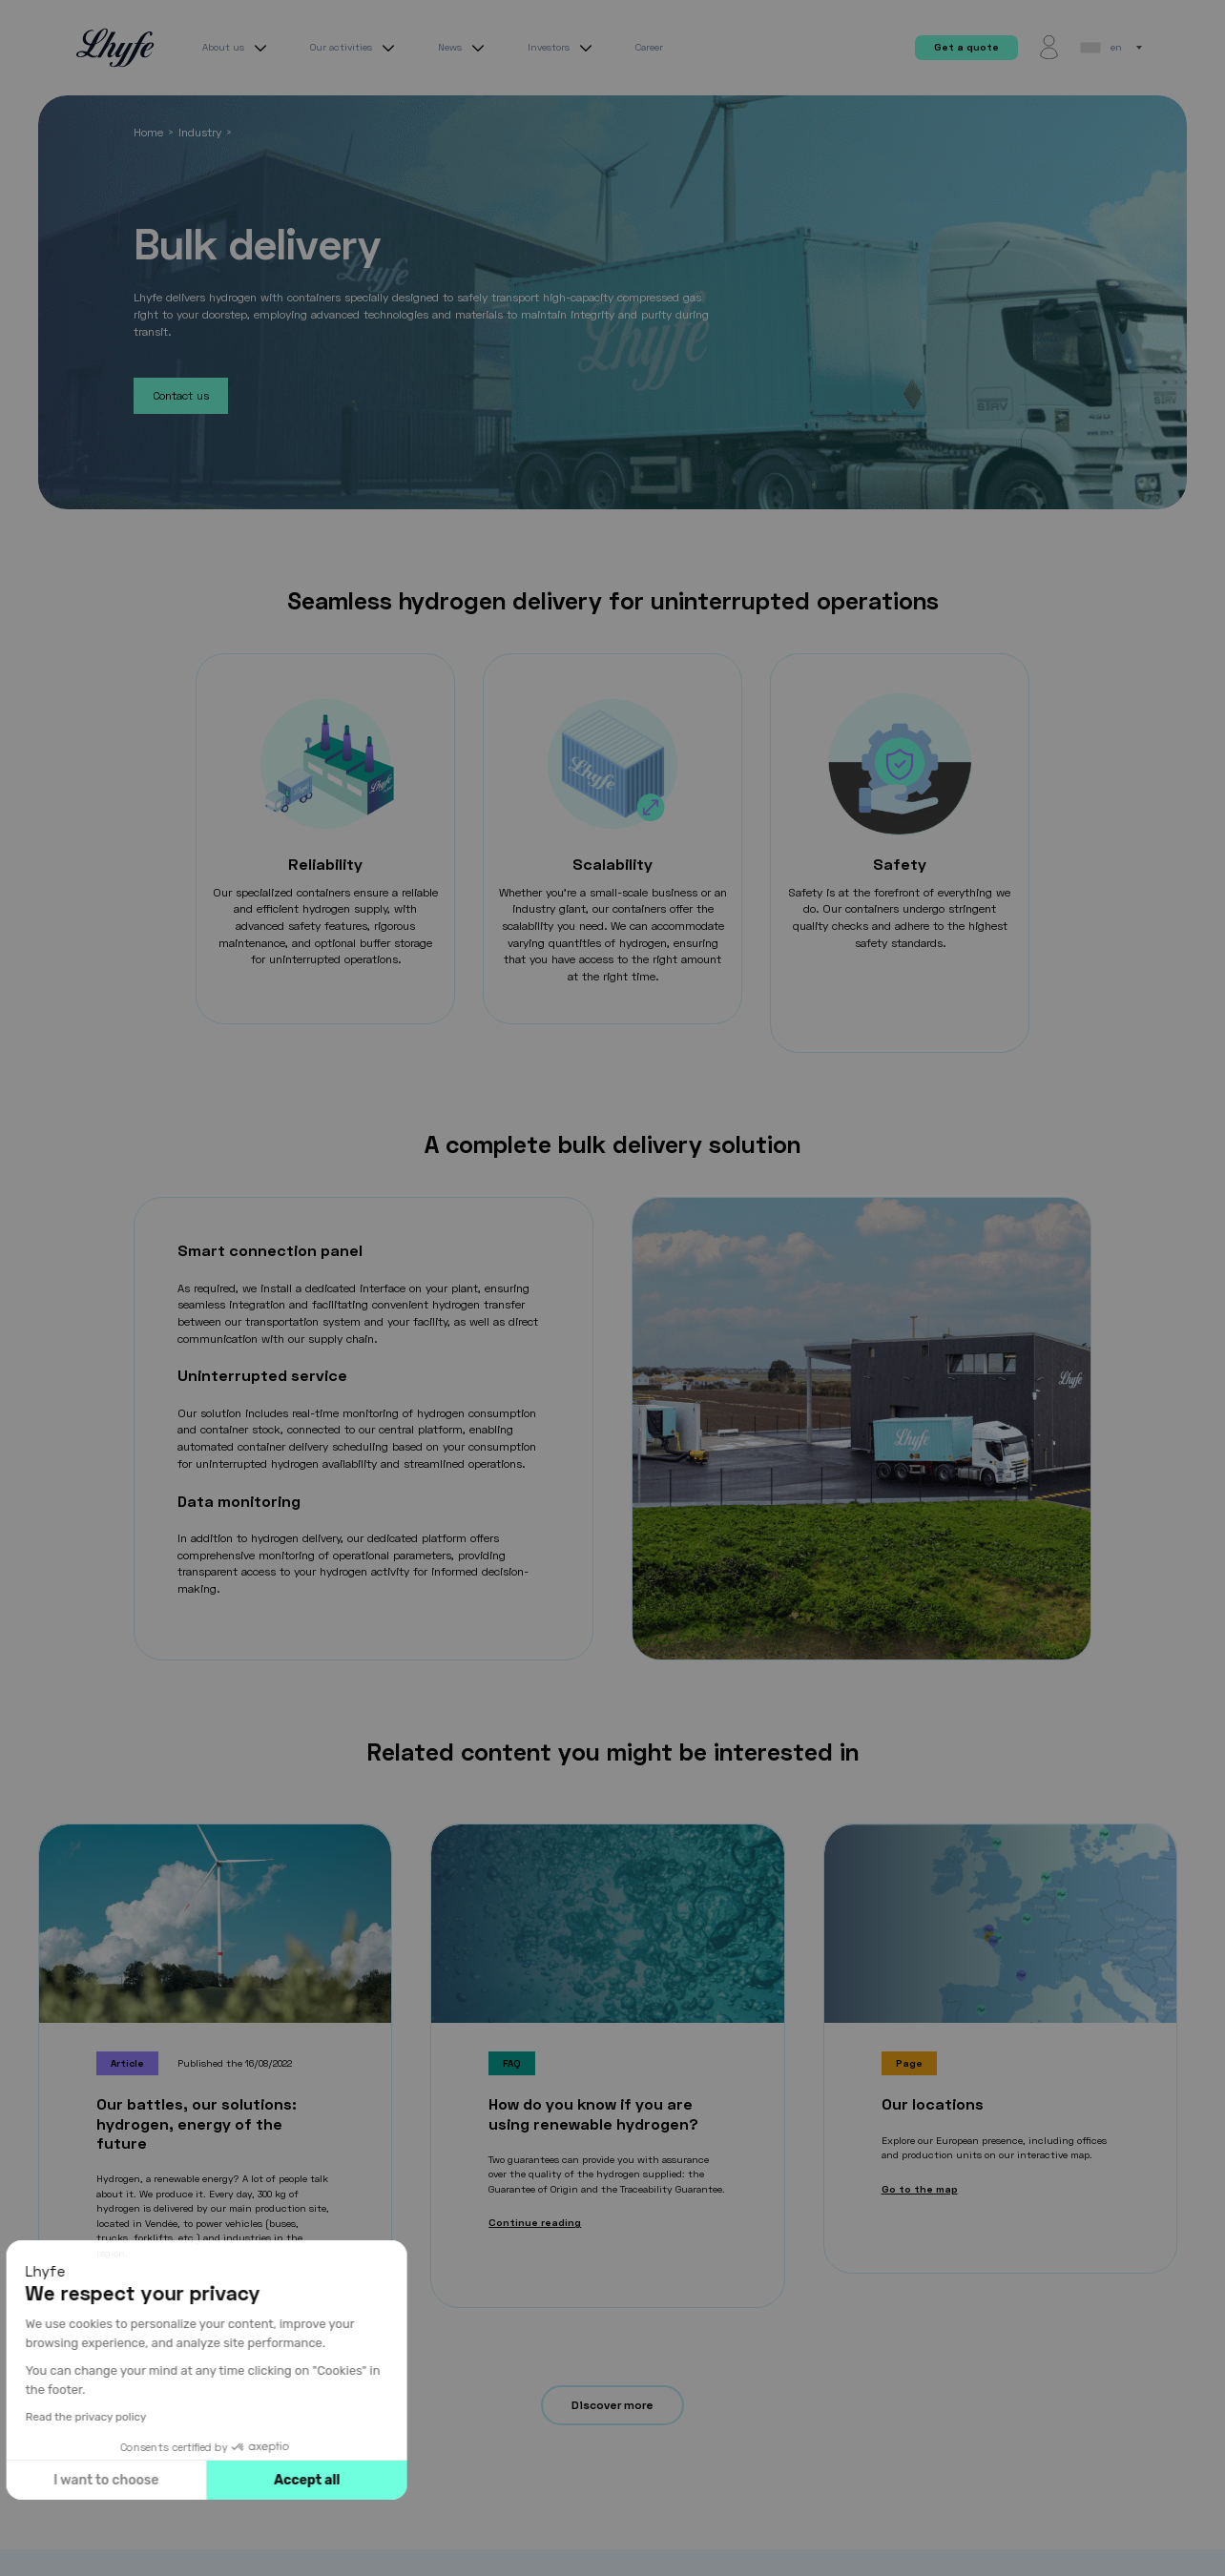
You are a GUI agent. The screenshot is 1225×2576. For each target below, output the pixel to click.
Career (649, 46)
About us (237, 47)
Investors (562, 47)
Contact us (181, 395)
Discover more (612, 2405)
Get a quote (966, 46)
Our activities (355, 47)
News (463, 47)
